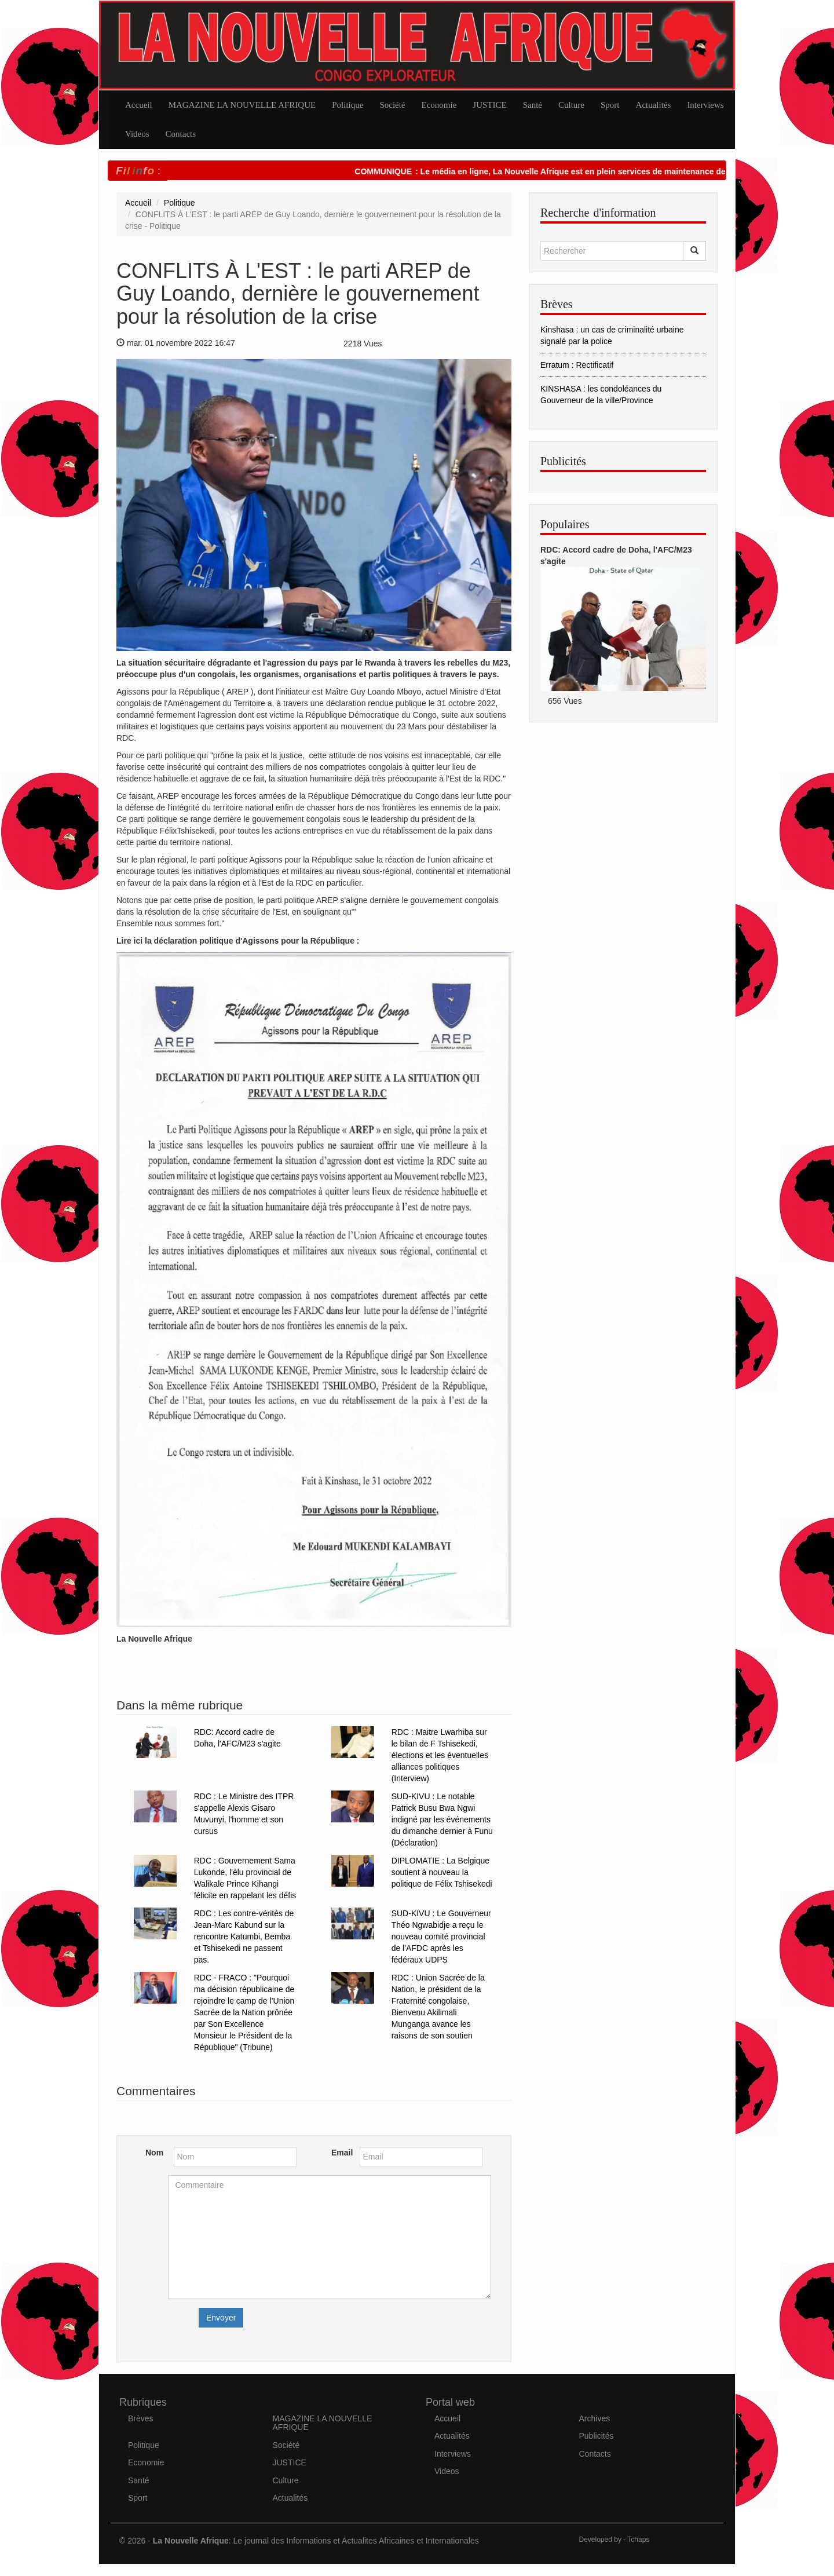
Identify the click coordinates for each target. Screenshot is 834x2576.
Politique (347, 104)
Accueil (138, 104)
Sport (610, 104)
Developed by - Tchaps (614, 2539)
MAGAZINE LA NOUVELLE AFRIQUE (242, 104)
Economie (439, 104)
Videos (137, 133)
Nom (154, 2152)
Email (341, 2152)
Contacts (181, 133)
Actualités (653, 104)
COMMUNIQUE (414, 171)
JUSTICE (489, 104)
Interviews (705, 104)
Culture (571, 104)
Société (392, 104)
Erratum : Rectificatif (576, 365)
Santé (532, 104)
